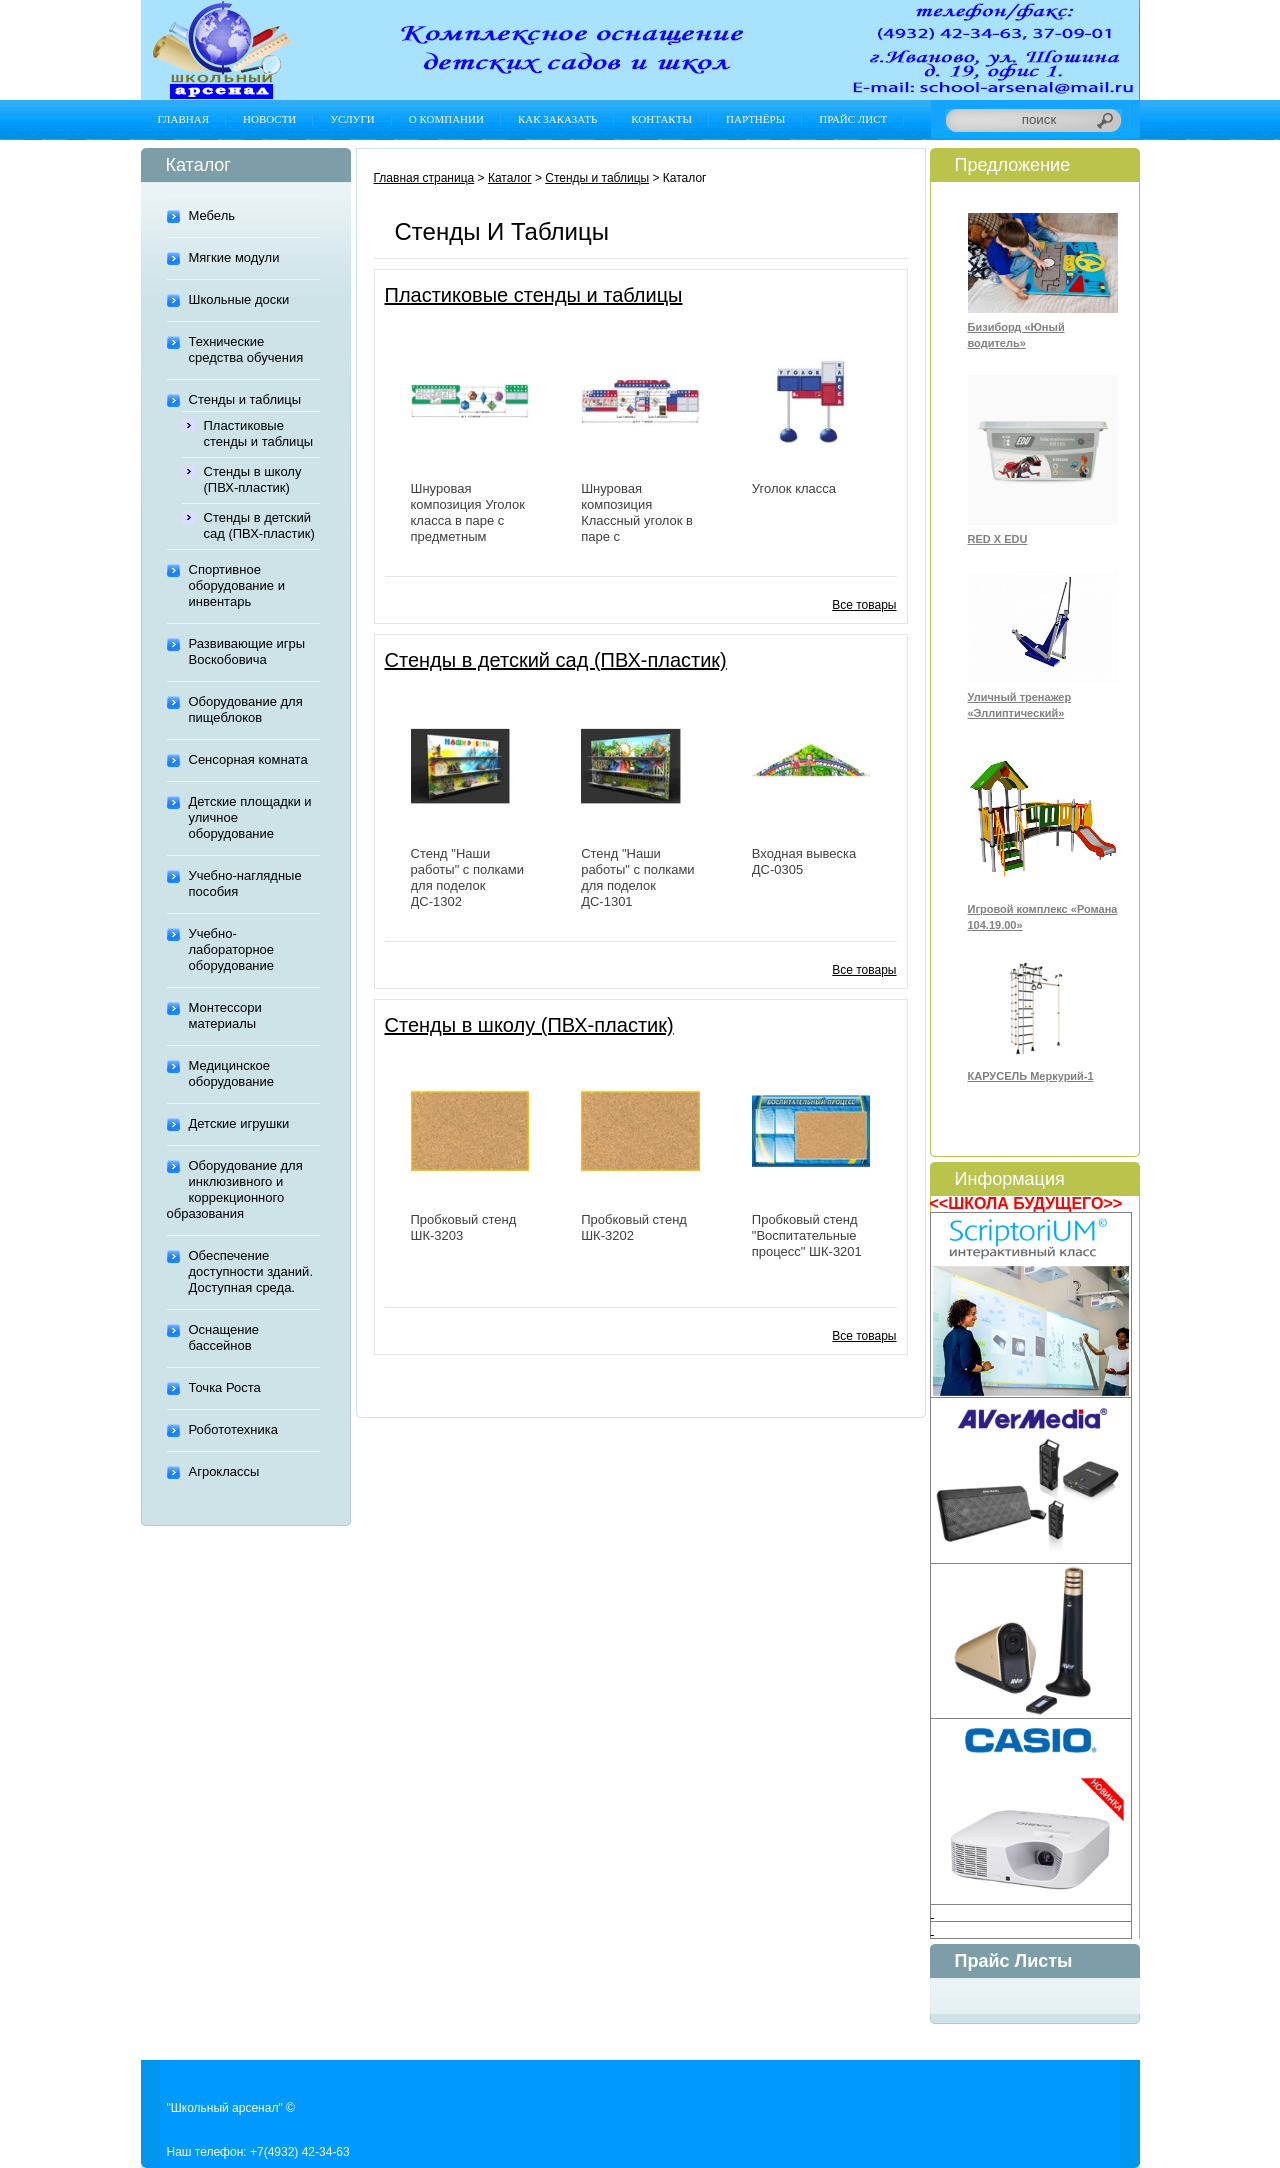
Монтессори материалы (225, 1015)
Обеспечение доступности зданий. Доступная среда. (251, 1271)
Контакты (661, 119)
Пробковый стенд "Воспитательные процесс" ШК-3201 (807, 1235)
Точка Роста (225, 1387)
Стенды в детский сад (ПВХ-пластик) (259, 525)
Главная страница (424, 178)
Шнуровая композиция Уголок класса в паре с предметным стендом (468, 520)
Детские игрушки (239, 1123)
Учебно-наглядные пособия (245, 883)
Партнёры (755, 119)
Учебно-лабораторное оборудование (232, 949)
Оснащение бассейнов (224, 1337)
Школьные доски (239, 299)
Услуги (352, 119)
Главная (184, 119)
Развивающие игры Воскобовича (247, 651)
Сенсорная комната (248, 759)
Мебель (212, 215)
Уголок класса (794, 488)
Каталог (510, 178)
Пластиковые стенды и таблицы (259, 433)
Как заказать (557, 119)
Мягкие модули (234, 257)
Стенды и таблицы (245, 399)
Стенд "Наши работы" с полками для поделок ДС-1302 (467, 877)
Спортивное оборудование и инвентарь (237, 585)
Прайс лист (853, 119)
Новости (269, 119)
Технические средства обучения (246, 349)
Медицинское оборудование (232, 1073)
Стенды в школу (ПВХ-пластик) (253, 479)
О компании (446, 119)
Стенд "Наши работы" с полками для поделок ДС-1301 (637, 877)
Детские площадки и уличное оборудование (250, 817)
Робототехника (233, 1429)
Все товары (864, 605)
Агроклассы (224, 1471)
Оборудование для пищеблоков (246, 709)
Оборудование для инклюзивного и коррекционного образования (235, 1189)
